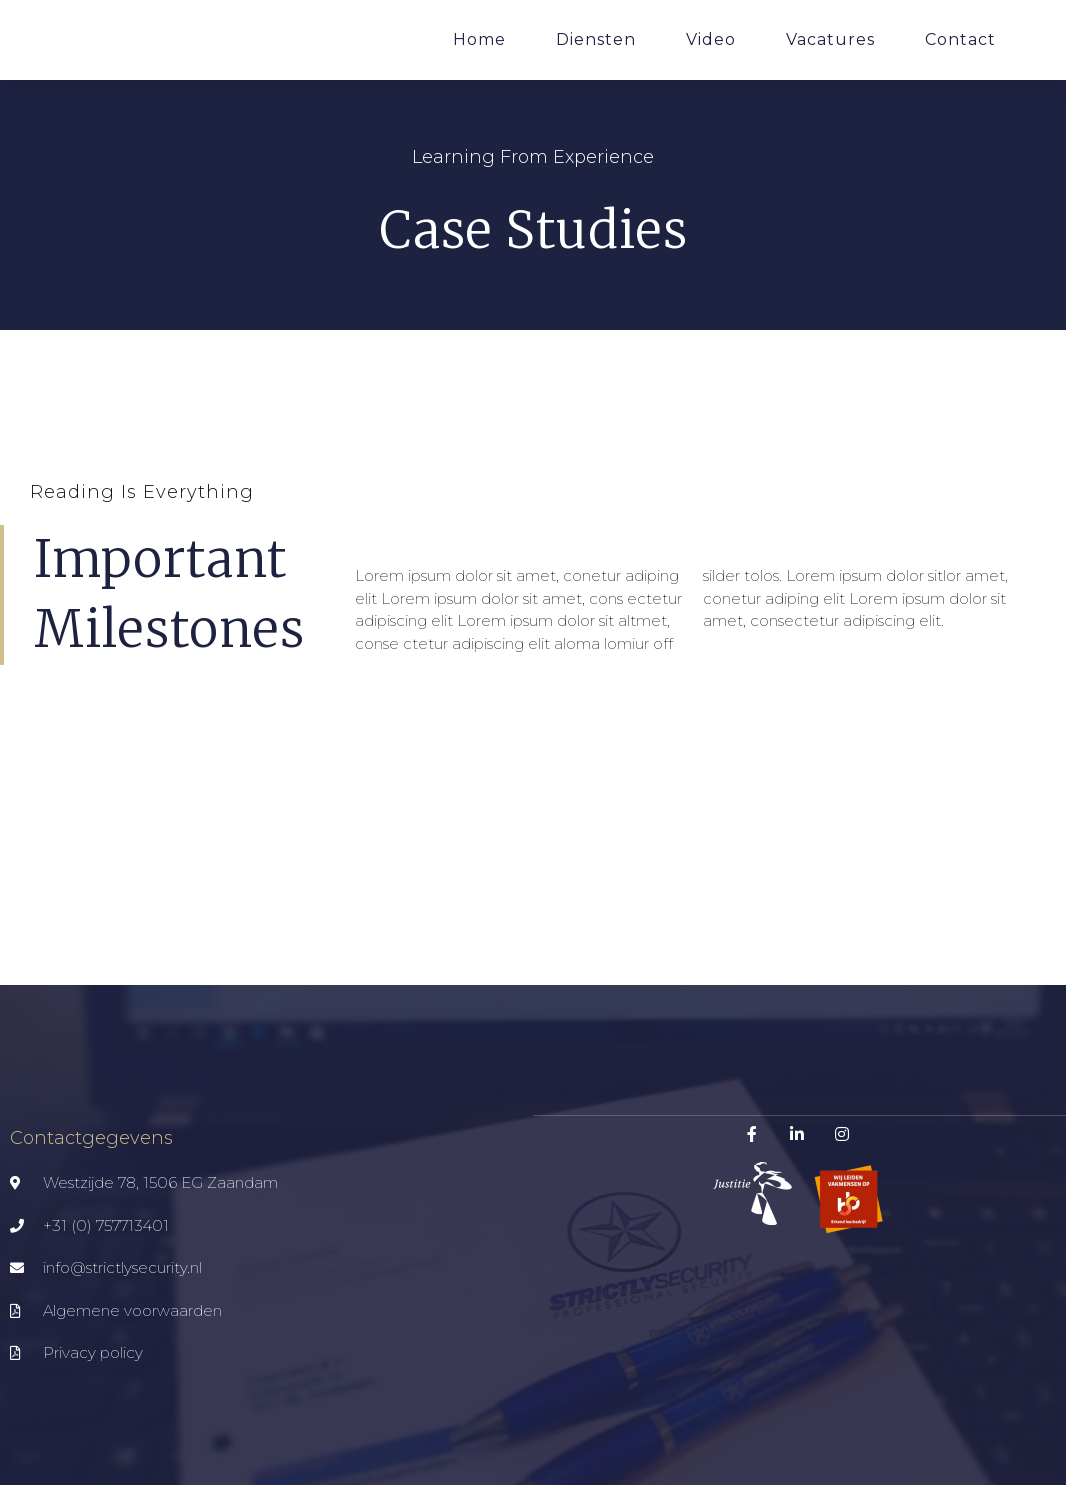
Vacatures (830, 39)
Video (711, 39)
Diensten (596, 39)
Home (479, 39)
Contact (960, 39)
